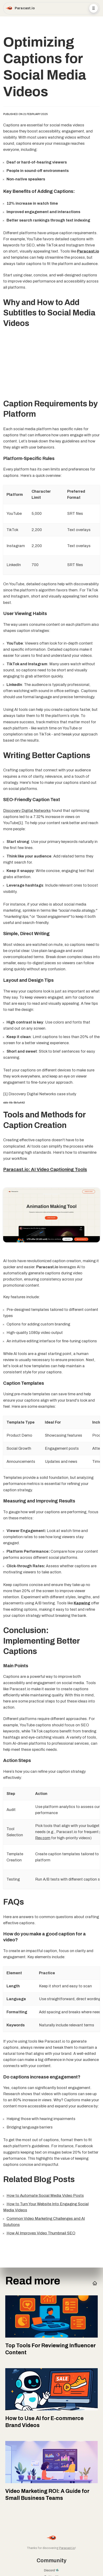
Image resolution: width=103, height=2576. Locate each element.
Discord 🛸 (51, 2570)
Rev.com (42, 1838)
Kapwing (82, 1603)
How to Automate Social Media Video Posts (45, 2195)
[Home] (22, 8)
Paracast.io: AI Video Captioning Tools (45, 1169)
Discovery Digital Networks (27, 811)
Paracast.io (88, 251)
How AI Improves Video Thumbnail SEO (41, 2233)
